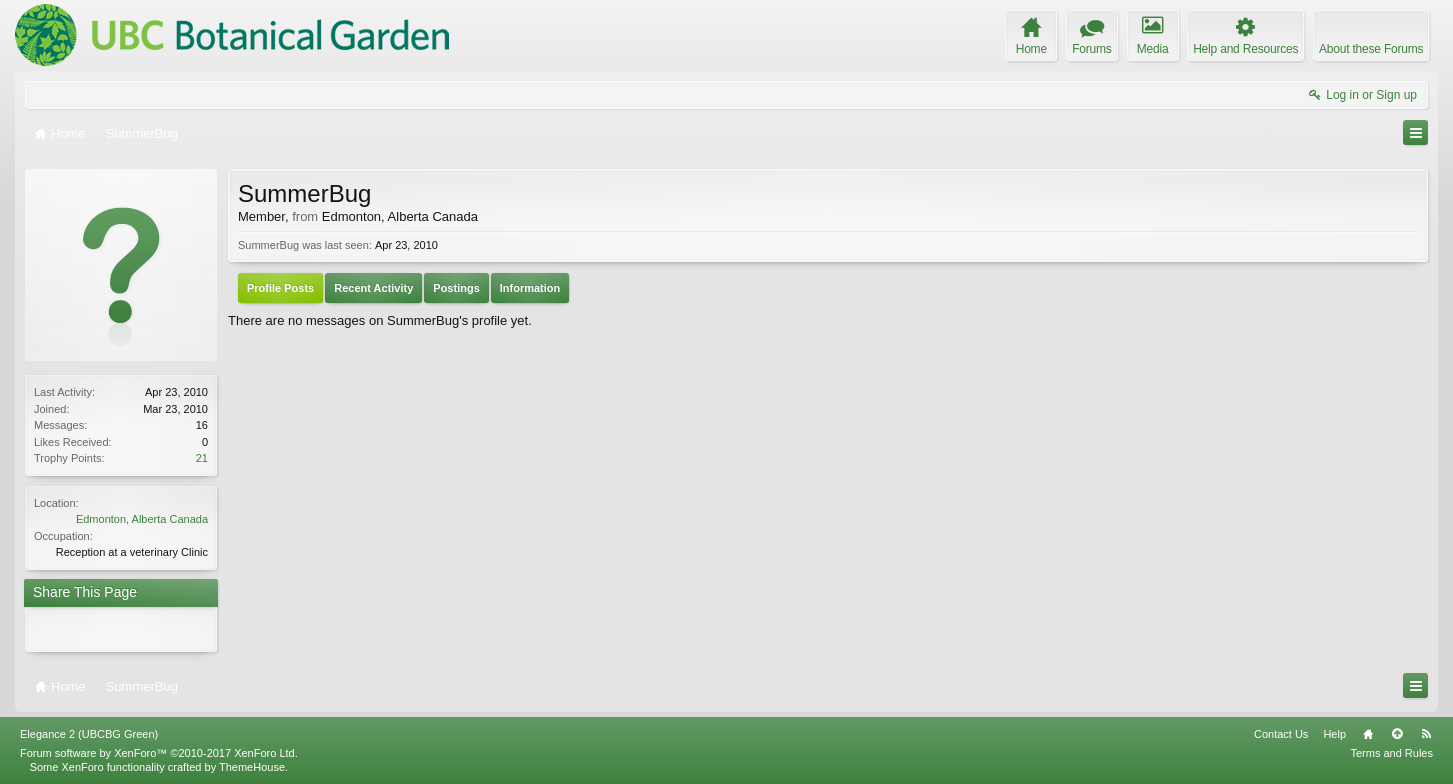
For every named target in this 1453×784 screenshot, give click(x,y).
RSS (1426, 734)
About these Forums (1371, 49)
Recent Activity (373, 288)
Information (530, 288)
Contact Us (1281, 734)
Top (1397, 734)
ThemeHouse (252, 767)
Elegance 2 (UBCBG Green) (89, 734)
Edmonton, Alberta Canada (142, 519)
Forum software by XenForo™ (159, 753)
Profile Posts (280, 288)
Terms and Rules (1391, 753)
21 (202, 458)
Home (1368, 734)
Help (1334, 734)
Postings (456, 288)
